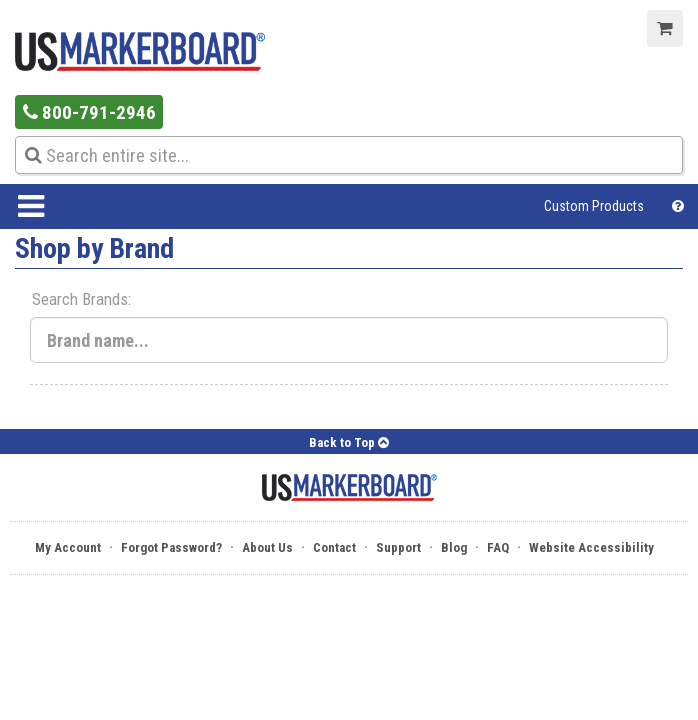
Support (398, 547)
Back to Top (349, 442)
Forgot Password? (171, 547)
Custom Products (594, 206)
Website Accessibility (591, 547)
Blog (454, 547)
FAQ (498, 547)
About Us (267, 547)
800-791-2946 (89, 112)
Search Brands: (81, 299)
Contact (334, 547)
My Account (68, 547)
